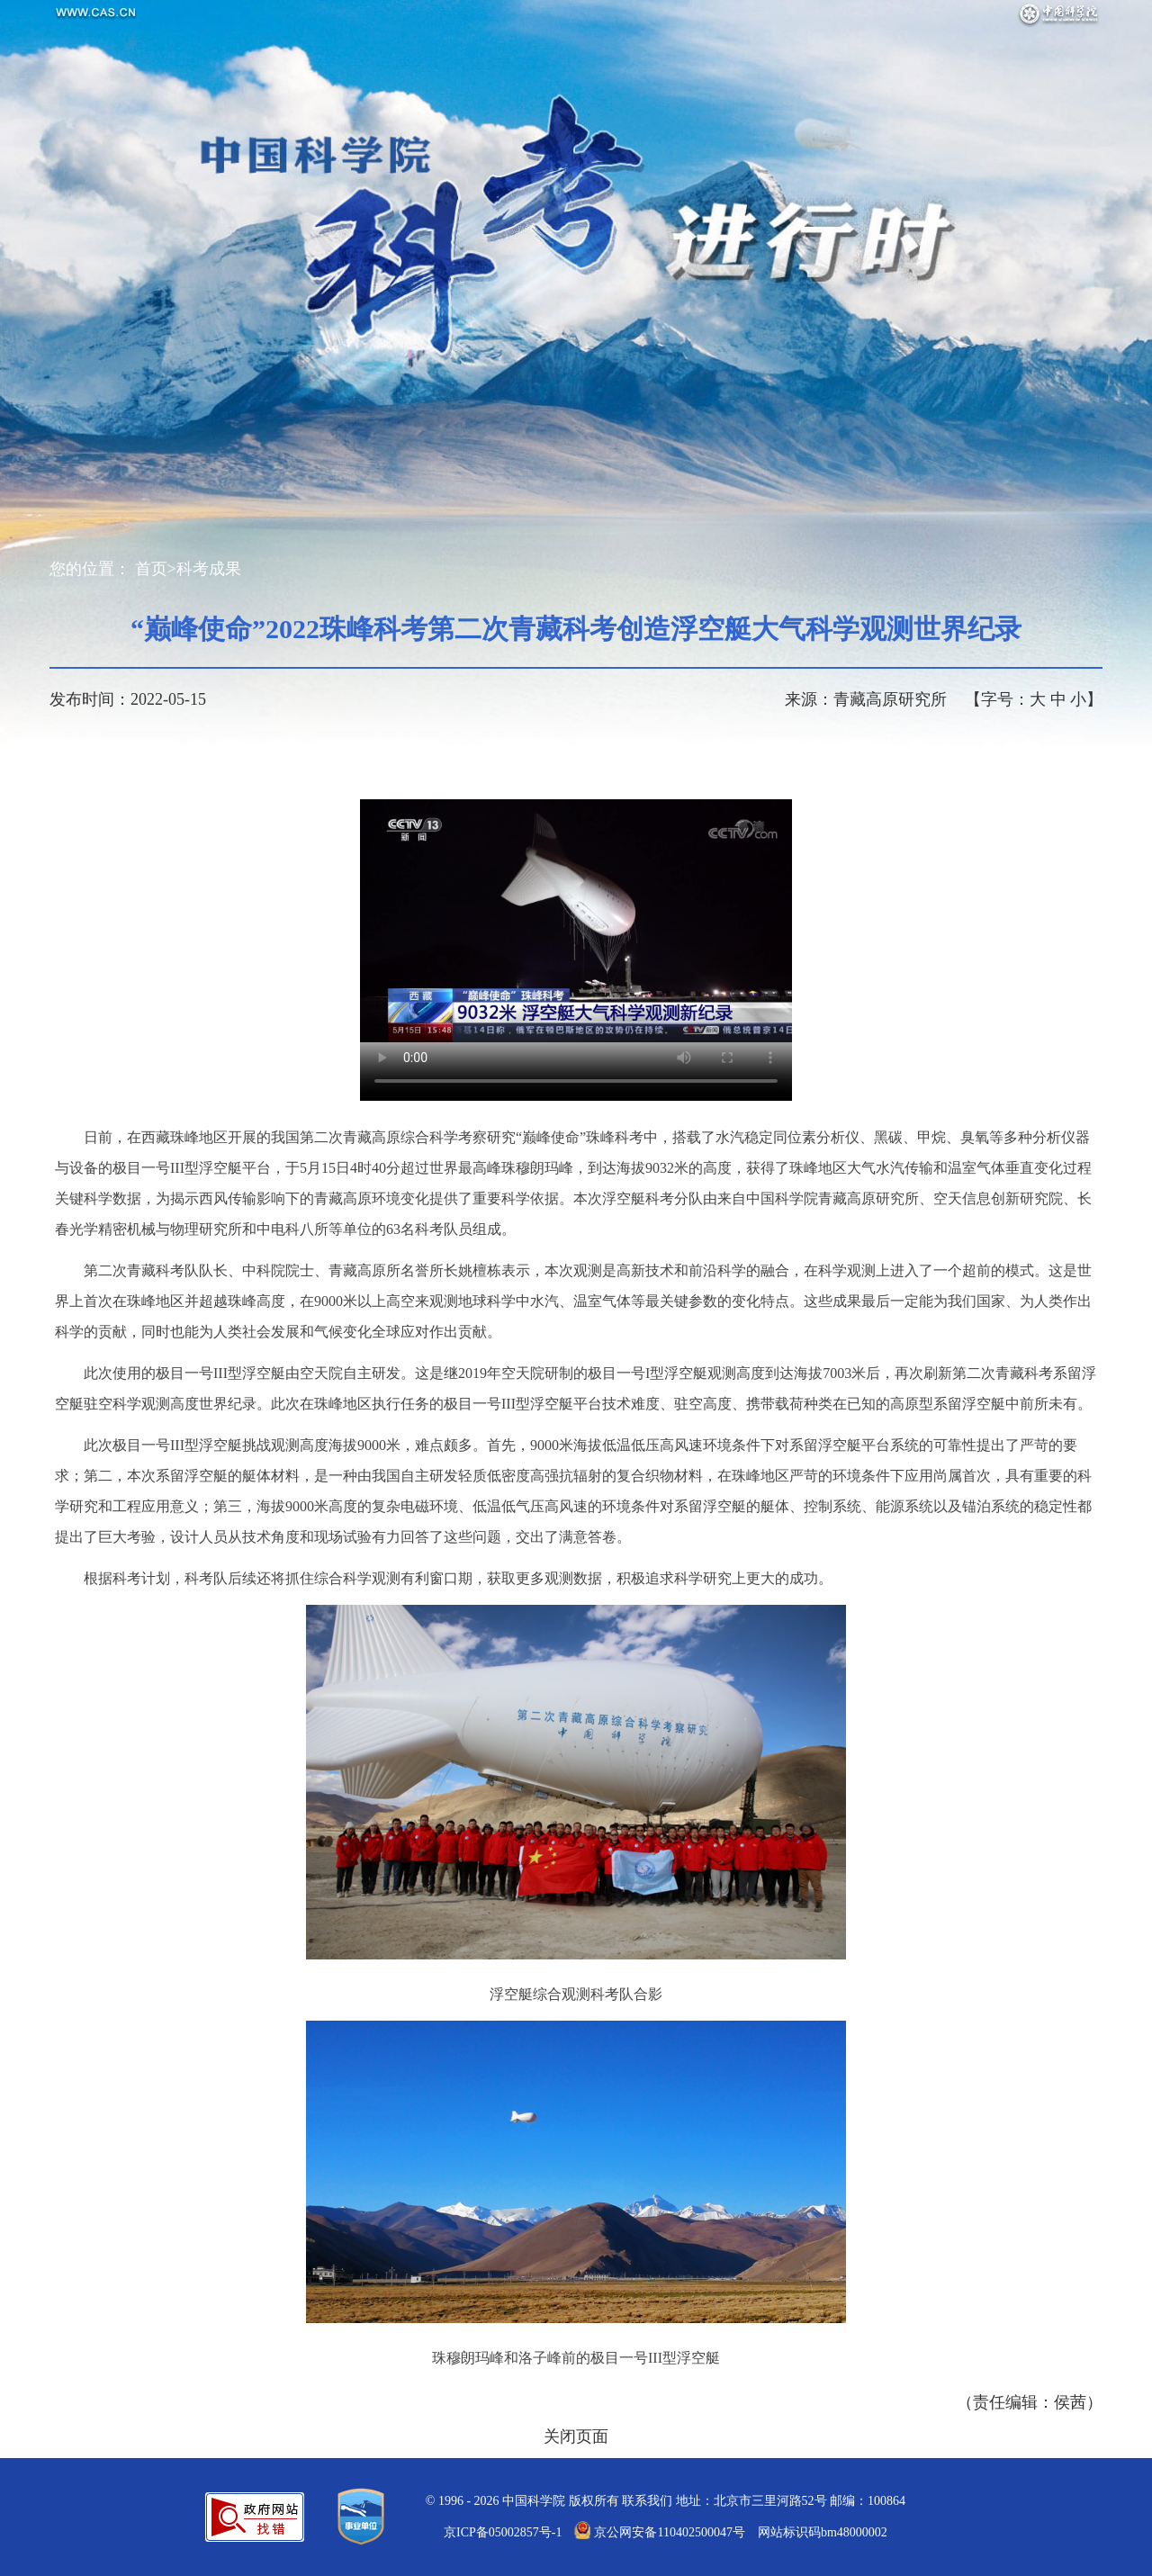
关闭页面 (576, 2436)
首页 (151, 569)
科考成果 (208, 569)
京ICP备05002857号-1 (503, 2532)
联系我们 (647, 2501)
